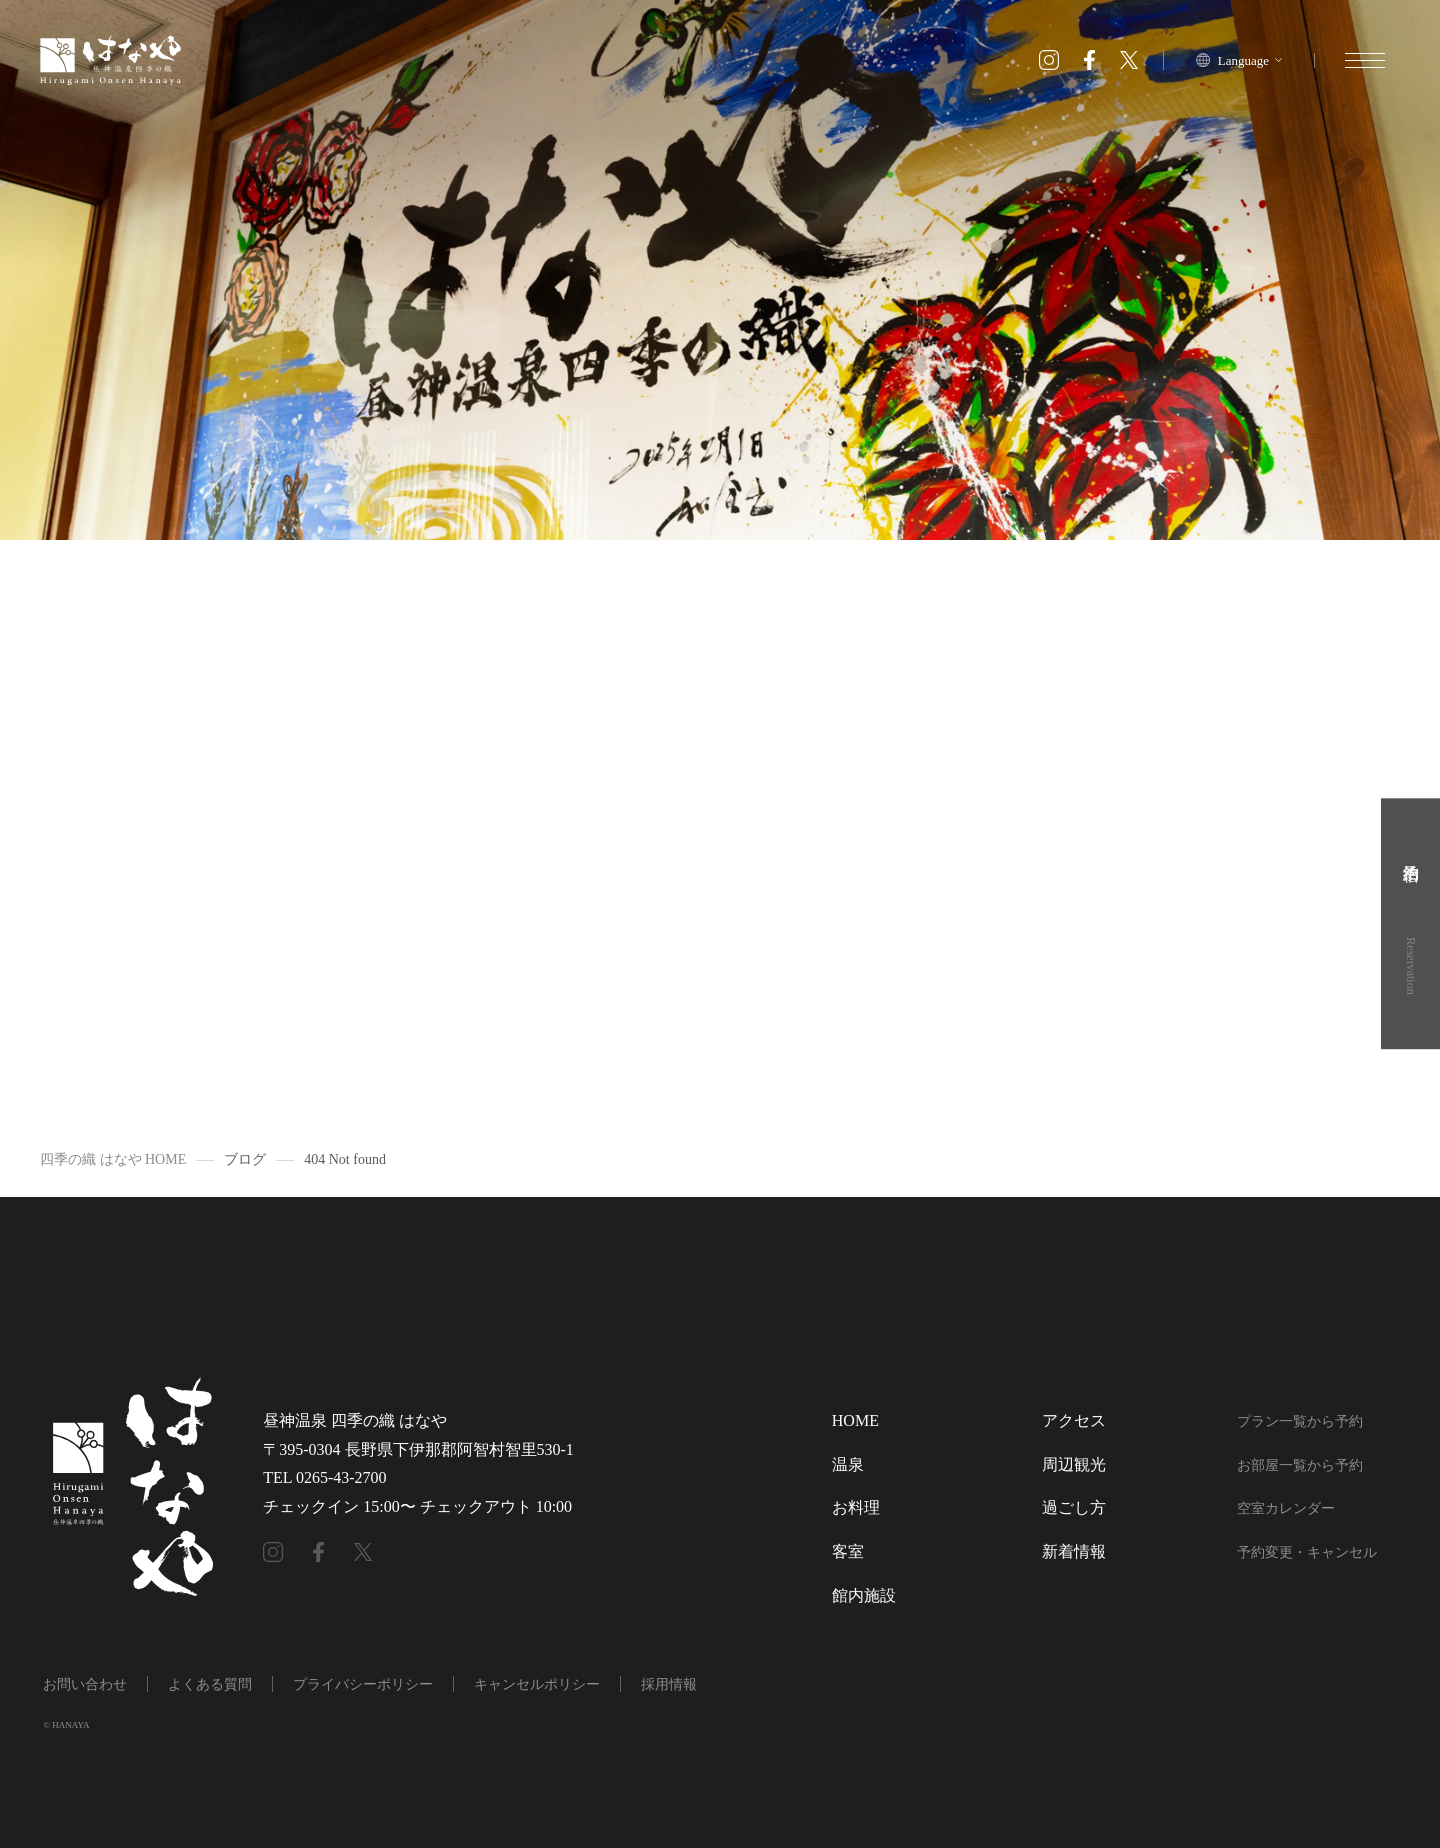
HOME (855, 1420)
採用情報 (669, 1684)
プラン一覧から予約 (1300, 1421)
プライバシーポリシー (363, 1684)
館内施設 (864, 1595)
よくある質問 (210, 1684)
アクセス (1074, 1420)
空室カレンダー (1286, 1508)
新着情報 (1074, 1551)
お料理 (856, 1507)
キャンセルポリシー (537, 1684)
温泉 (848, 1464)
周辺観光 (1074, 1464)
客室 (848, 1551)
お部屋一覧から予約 (1300, 1465)
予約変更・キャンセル (1307, 1552)
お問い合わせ (85, 1684)
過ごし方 (1074, 1507)
